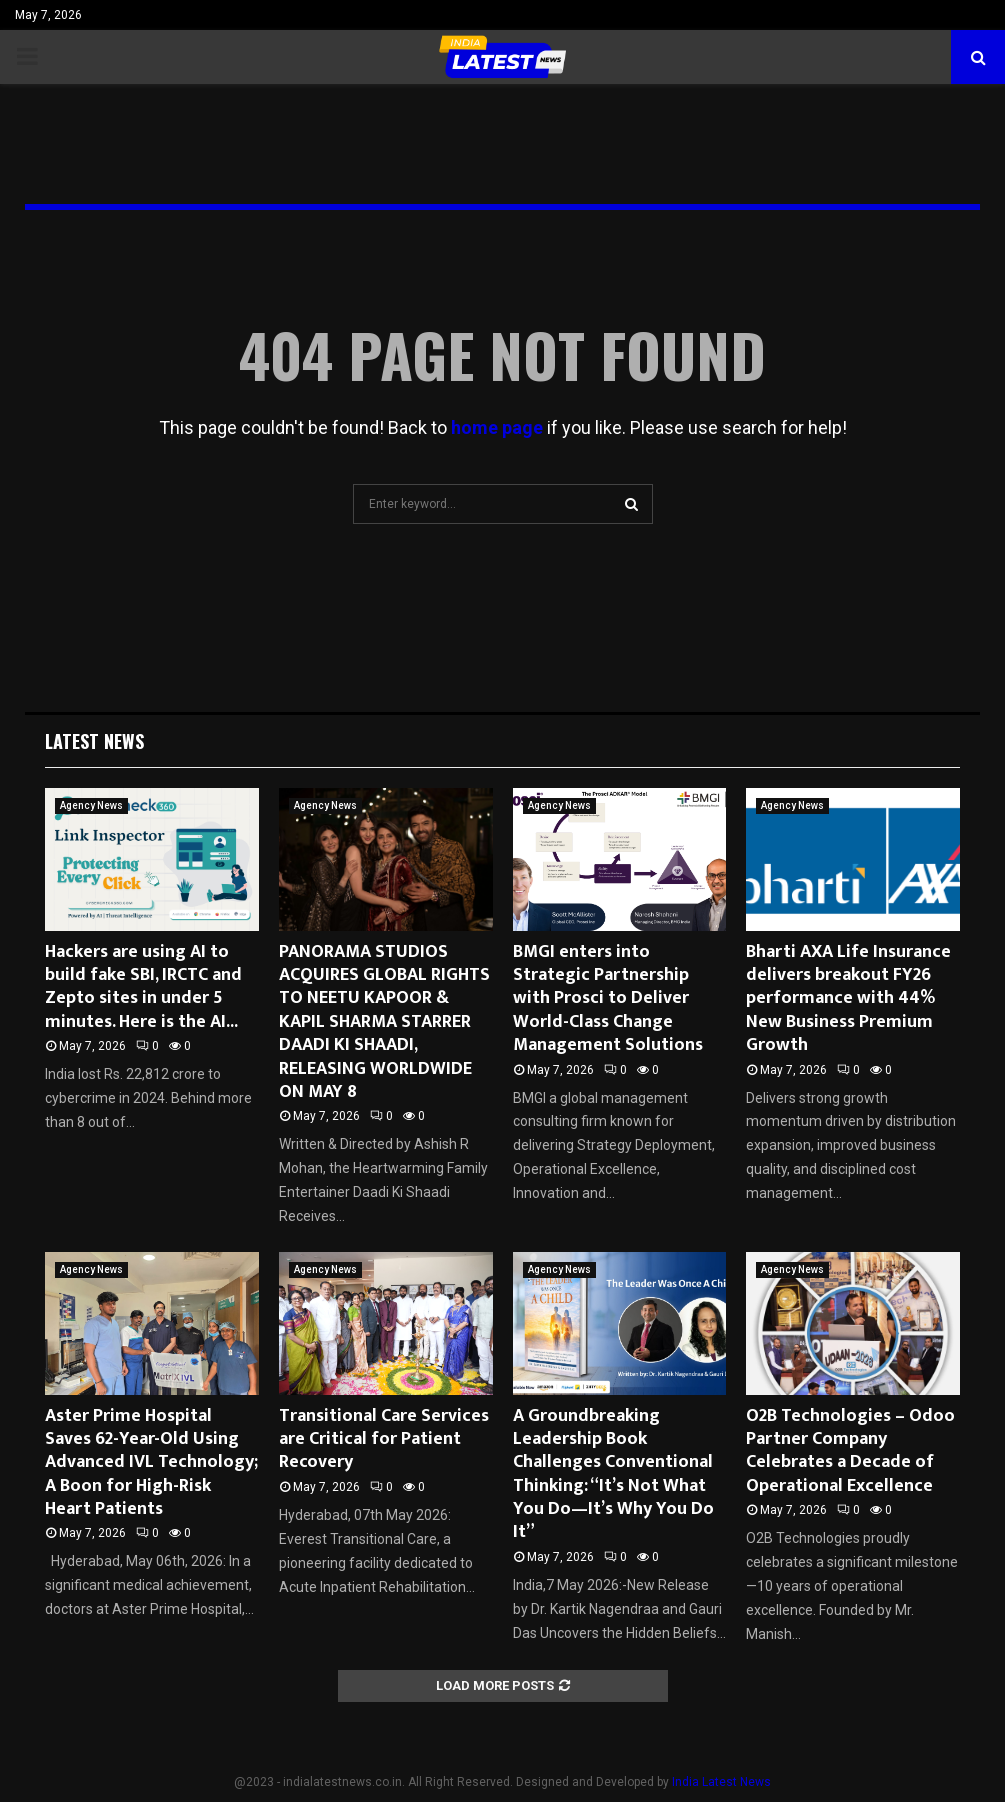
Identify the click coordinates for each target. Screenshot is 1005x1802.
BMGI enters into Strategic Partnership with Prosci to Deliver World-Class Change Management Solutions (608, 999)
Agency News (91, 805)
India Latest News (721, 1782)
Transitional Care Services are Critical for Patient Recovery (384, 1439)
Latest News (94, 741)
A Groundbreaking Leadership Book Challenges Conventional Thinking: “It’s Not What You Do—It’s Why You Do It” (613, 1474)
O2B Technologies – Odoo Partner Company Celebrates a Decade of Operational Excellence (850, 1451)
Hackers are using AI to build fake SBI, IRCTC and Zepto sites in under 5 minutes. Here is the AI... (143, 987)
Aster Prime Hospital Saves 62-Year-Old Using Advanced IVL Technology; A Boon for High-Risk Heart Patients (151, 1463)
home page (497, 427)
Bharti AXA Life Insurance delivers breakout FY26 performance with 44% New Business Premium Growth (848, 999)
